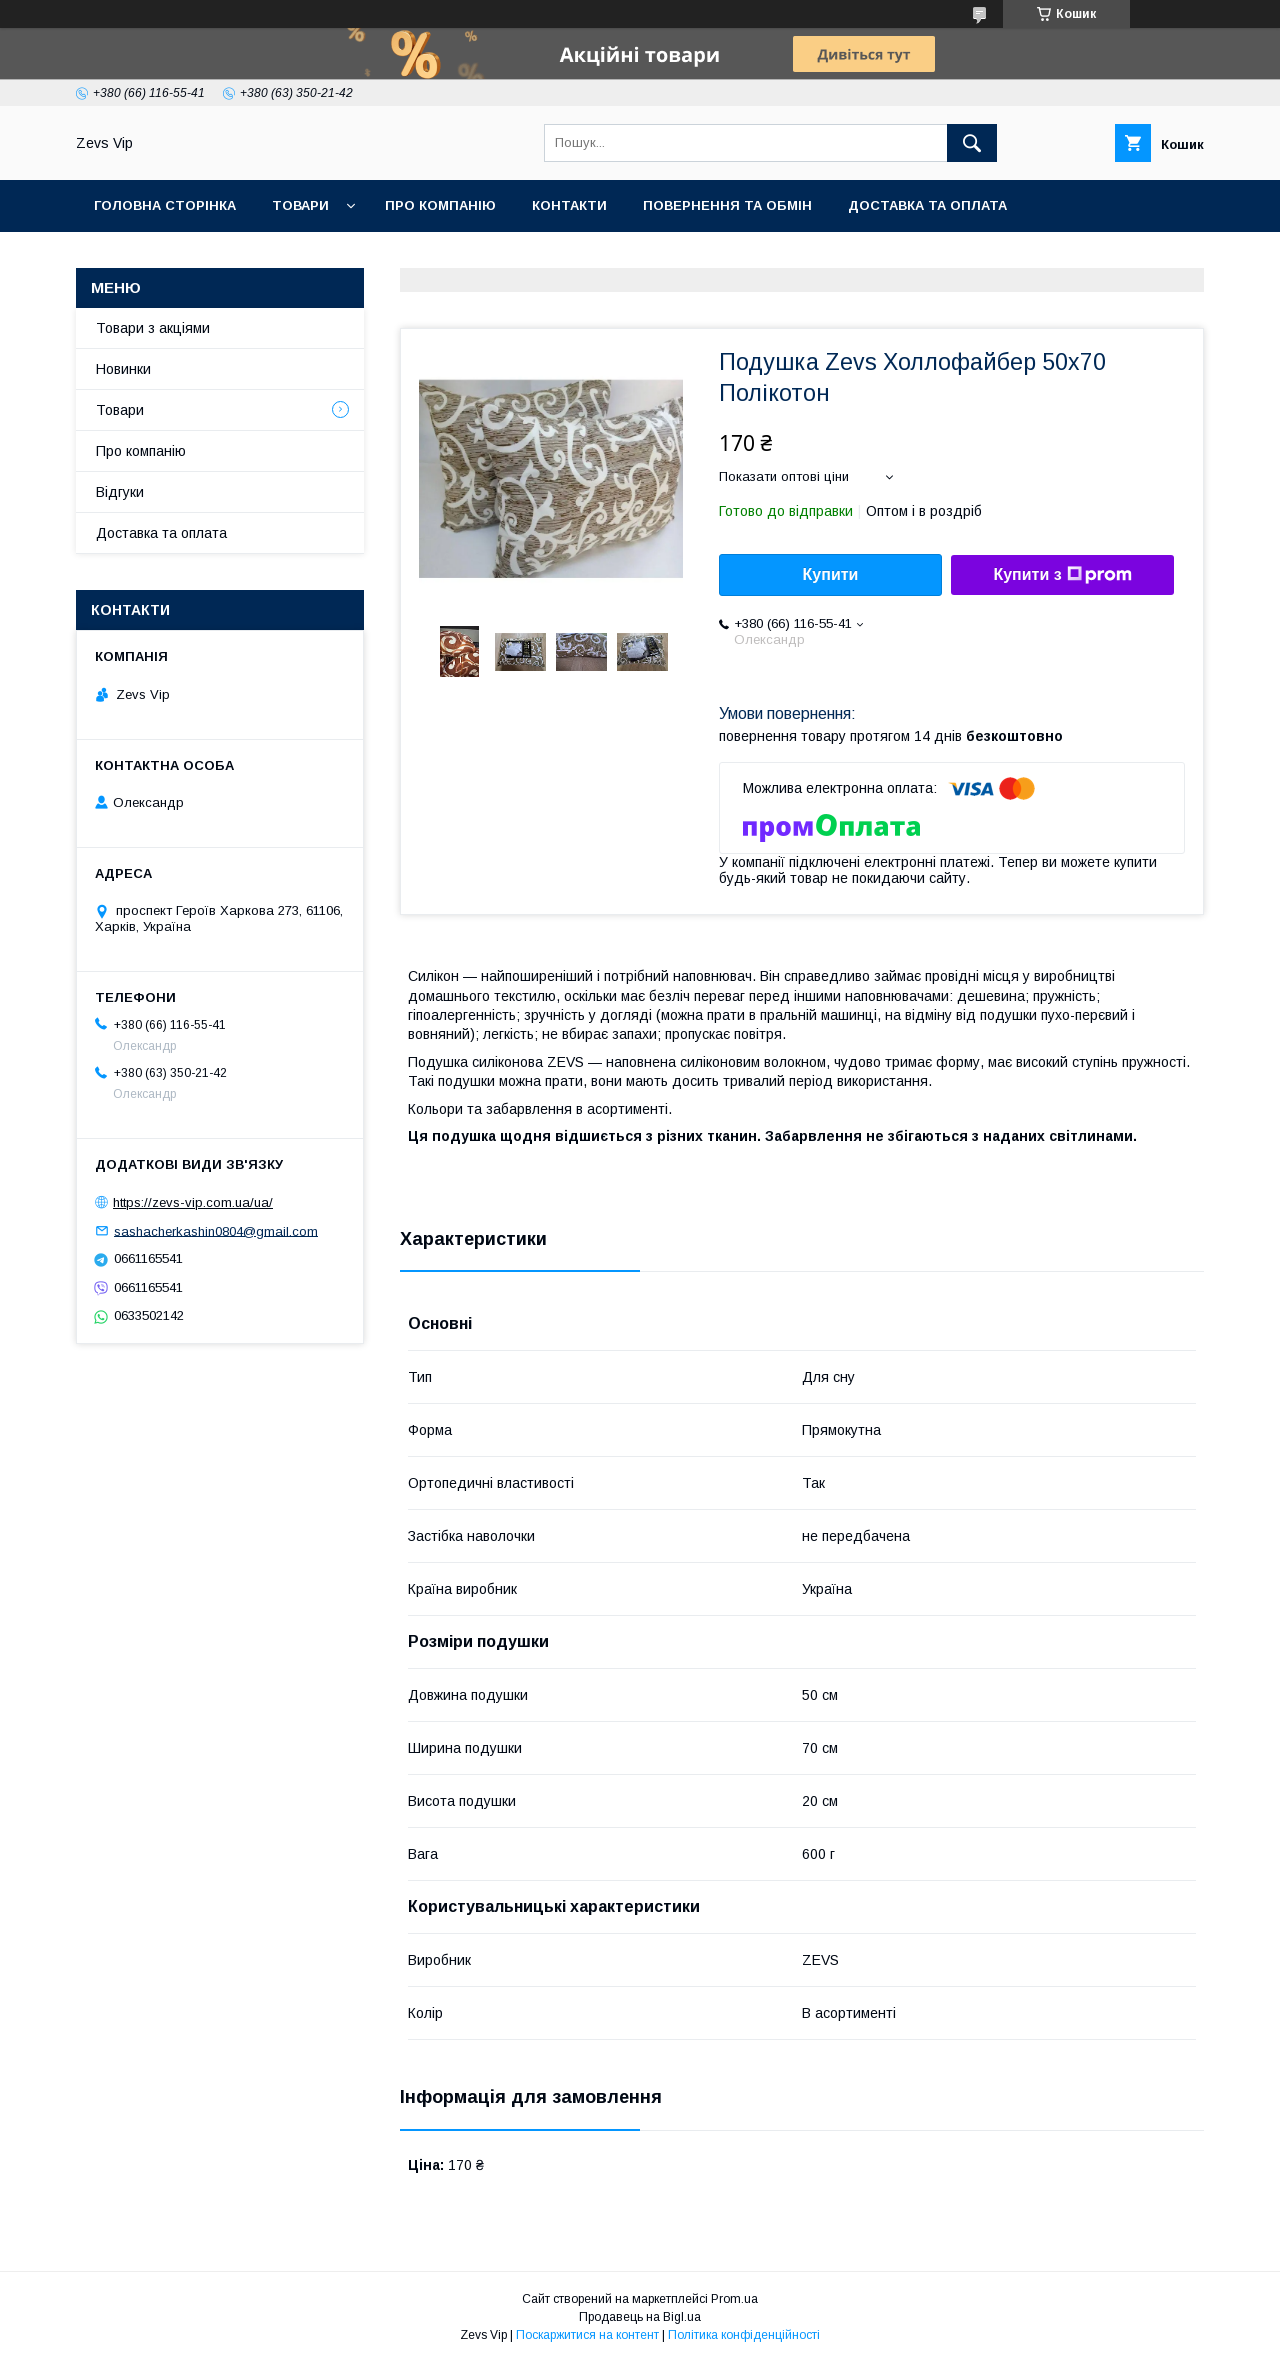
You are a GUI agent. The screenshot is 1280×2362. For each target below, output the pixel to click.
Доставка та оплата (927, 205)
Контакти (569, 205)
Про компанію (440, 205)
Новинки (123, 369)
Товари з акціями (153, 328)
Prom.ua (734, 2299)
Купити (831, 574)
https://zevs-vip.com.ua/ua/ (193, 1202)
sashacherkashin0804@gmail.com (216, 1230)
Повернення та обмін (727, 205)
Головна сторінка (165, 205)
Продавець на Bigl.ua (640, 2317)
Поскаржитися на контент (587, 2335)
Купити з (1062, 575)
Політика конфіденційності (744, 2335)
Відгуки (120, 492)
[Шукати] (972, 143)
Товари (300, 205)
